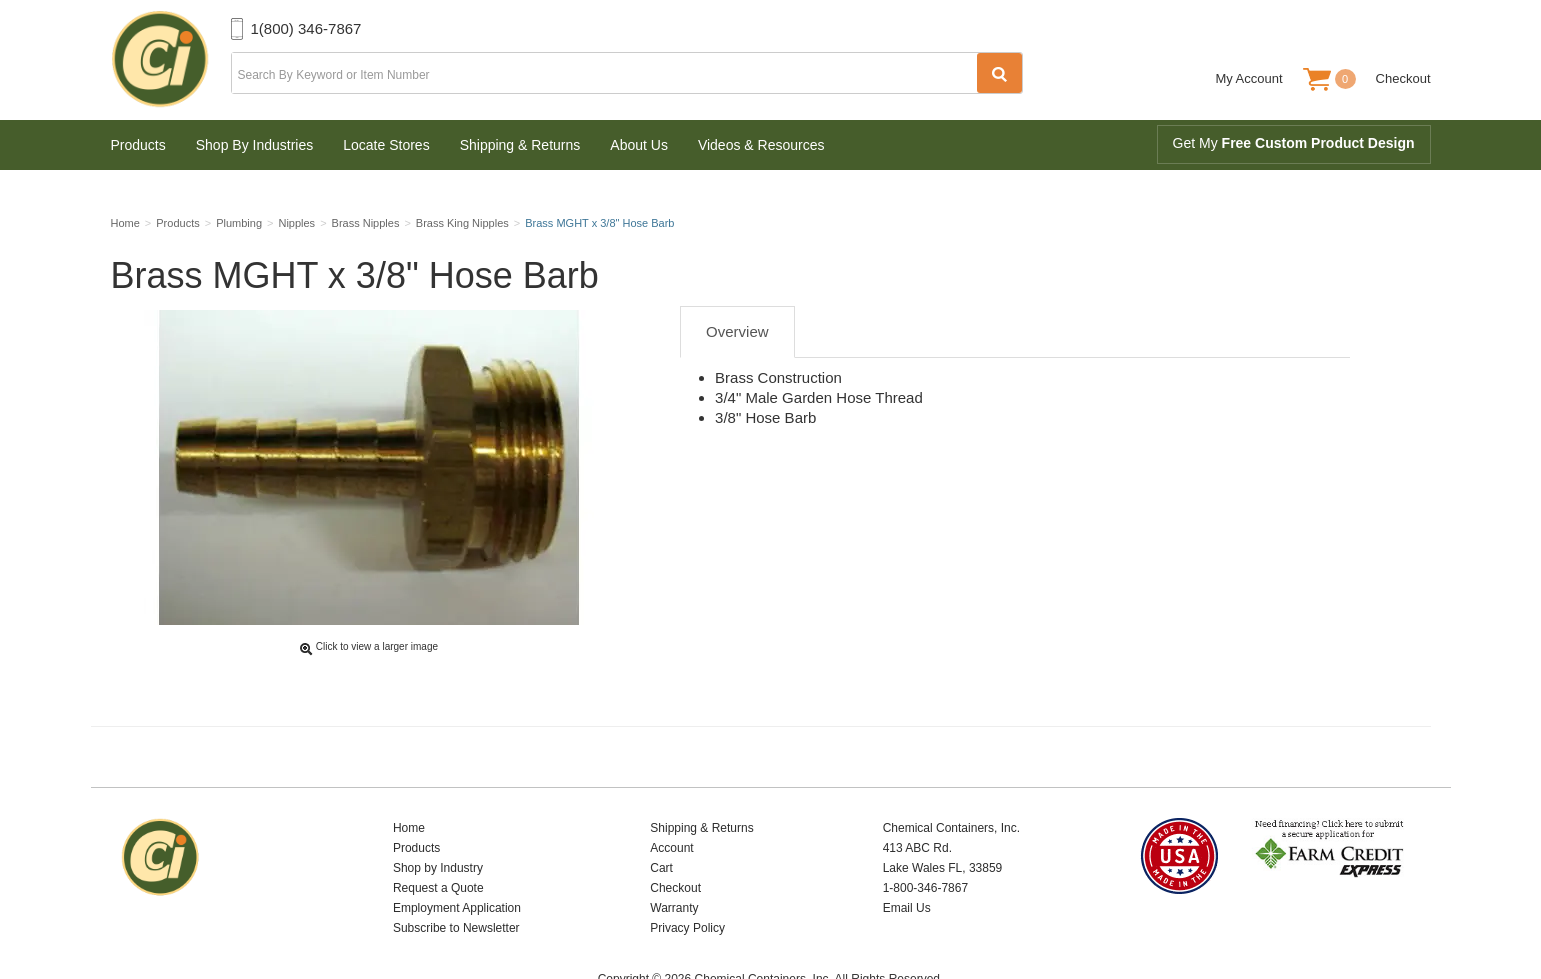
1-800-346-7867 (925, 838)
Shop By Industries (255, 145)
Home (409, 778)
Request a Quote (438, 838)
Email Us (907, 858)
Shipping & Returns (520, 145)
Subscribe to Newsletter (456, 878)
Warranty (674, 858)
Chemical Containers (171, 60)
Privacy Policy (687, 878)
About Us (639, 145)
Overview (737, 338)
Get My (1294, 143)
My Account (1248, 78)
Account (671, 798)
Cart (661, 818)
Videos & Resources (761, 145)
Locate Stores (386, 145)
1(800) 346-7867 (306, 28)
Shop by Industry (438, 818)
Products (138, 145)
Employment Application (457, 858)
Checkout (1403, 78)
